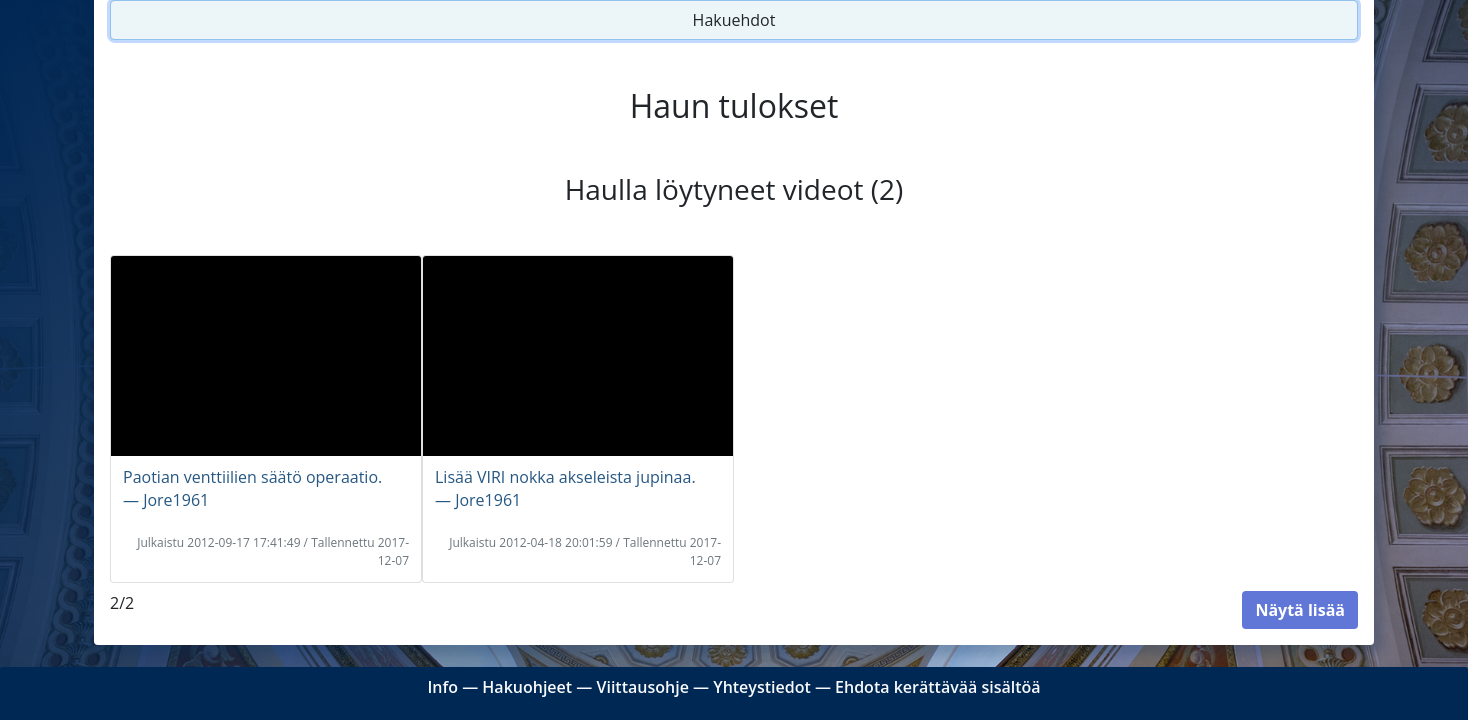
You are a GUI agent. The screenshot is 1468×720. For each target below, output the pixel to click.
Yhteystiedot (762, 687)
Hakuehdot (734, 20)
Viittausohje (642, 687)
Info (442, 687)
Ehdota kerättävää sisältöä (938, 687)
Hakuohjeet (527, 687)
